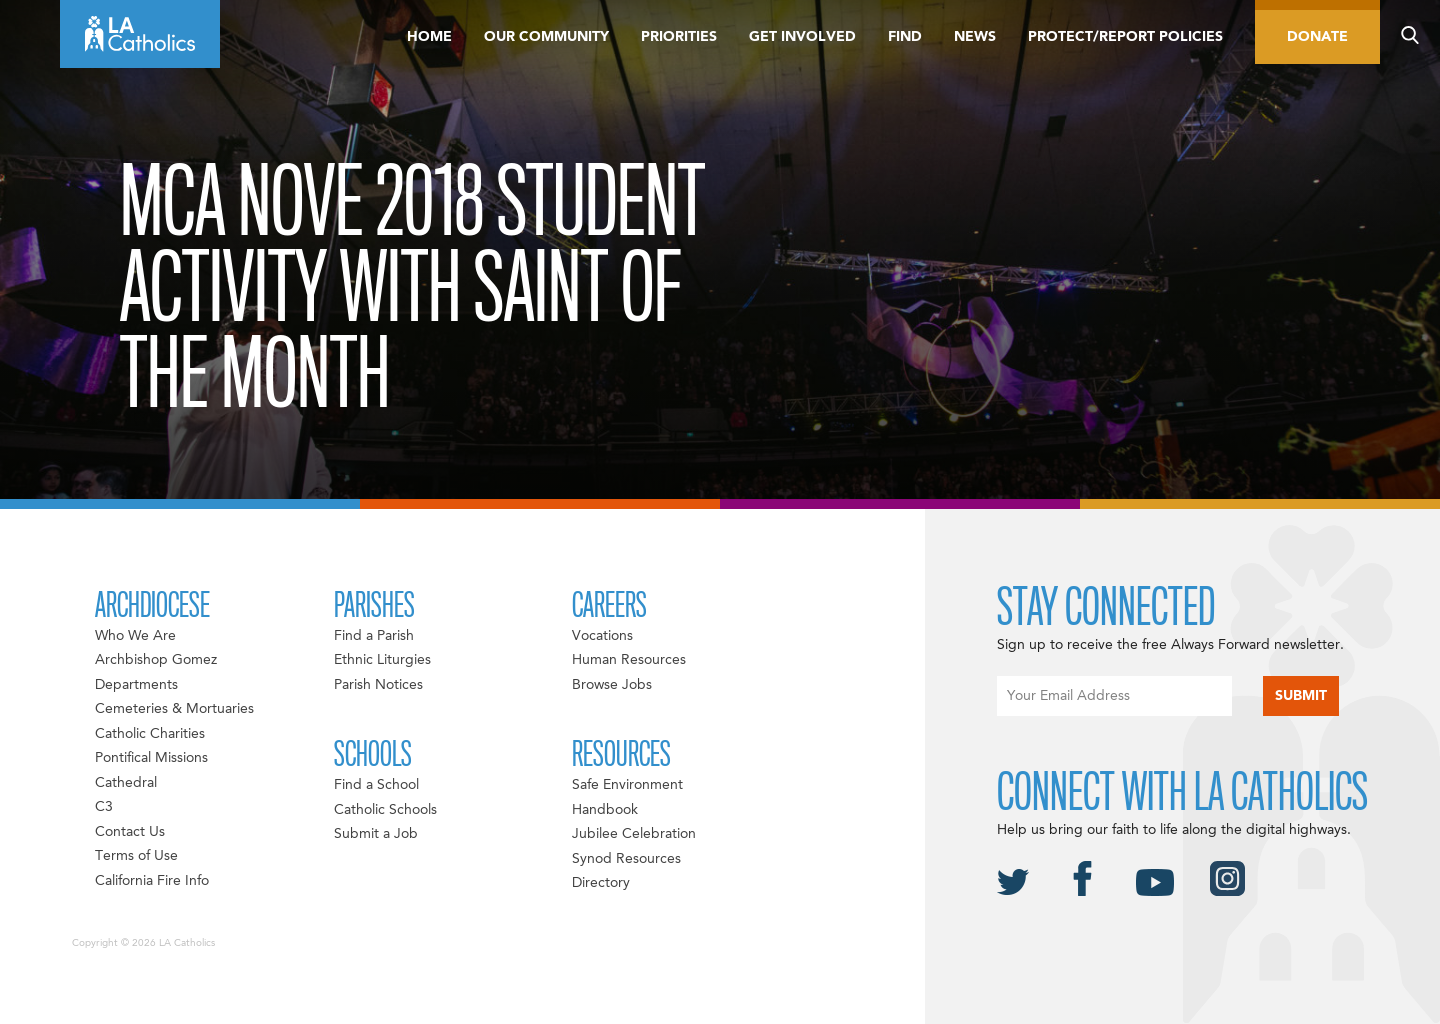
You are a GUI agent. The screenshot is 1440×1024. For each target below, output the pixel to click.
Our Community (546, 37)
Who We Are (135, 636)
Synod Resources (626, 859)
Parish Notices (378, 685)
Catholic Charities (150, 734)
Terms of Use (136, 856)
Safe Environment (627, 785)
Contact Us (130, 832)
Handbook (605, 810)
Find (905, 37)
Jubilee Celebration (634, 834)
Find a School (376, 785)
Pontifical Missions (151, 758)
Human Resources (629, 660)
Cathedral (126, 783)
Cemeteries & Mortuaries (174, 709)
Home (429, 37)
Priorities (679, 37)
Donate (1317, 37)
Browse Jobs (612, 685)
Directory (601, 883)
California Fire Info (152, 881)
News (975, 37)
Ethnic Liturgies (382, 660)
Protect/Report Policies (1125, 37)
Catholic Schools (385, 810)
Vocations (602, 636)
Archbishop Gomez (156, 660)
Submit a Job (376, 834)
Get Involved (802, 37)
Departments (136, 685)
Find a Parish (374, 636)
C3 (104, 807)
